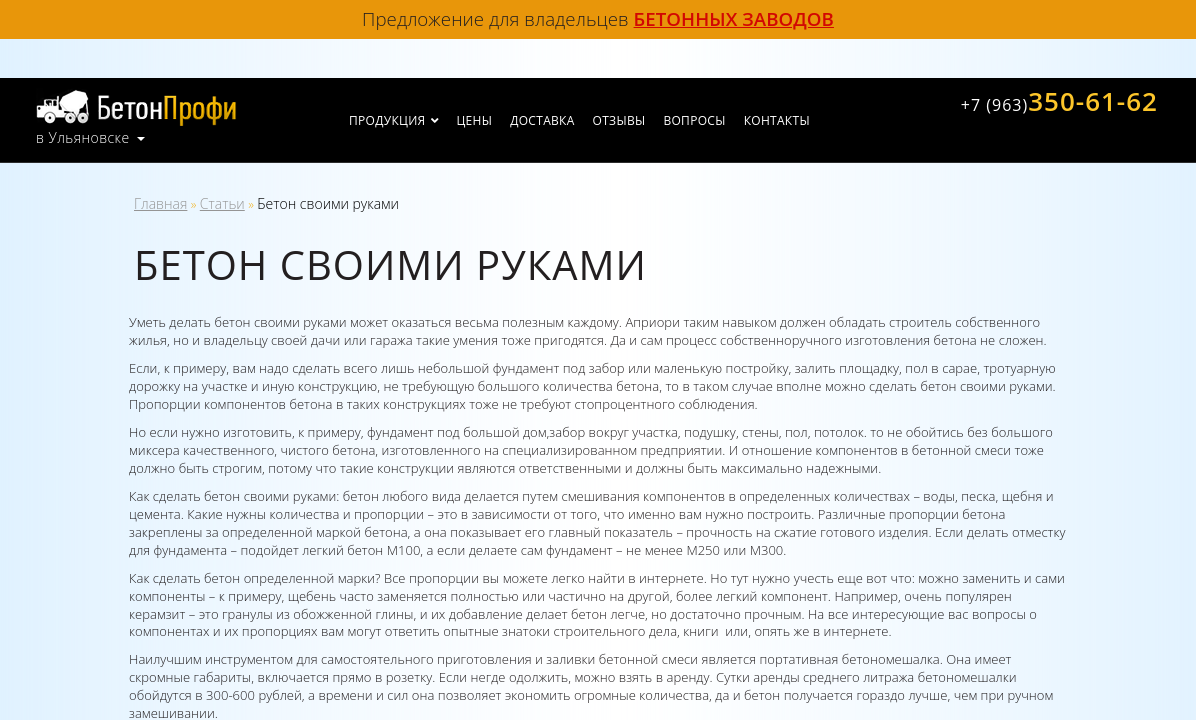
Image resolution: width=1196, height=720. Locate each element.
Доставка (542, 120)
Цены (474, 120)
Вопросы (694, 120)
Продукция (387, 120)
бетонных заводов (734, 18)
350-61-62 (1059, 101)
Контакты (777, 120)
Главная (160, 203)
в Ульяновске (83, 138)
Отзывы (619, 120)
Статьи (222, 203)
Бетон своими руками (328, 203)
